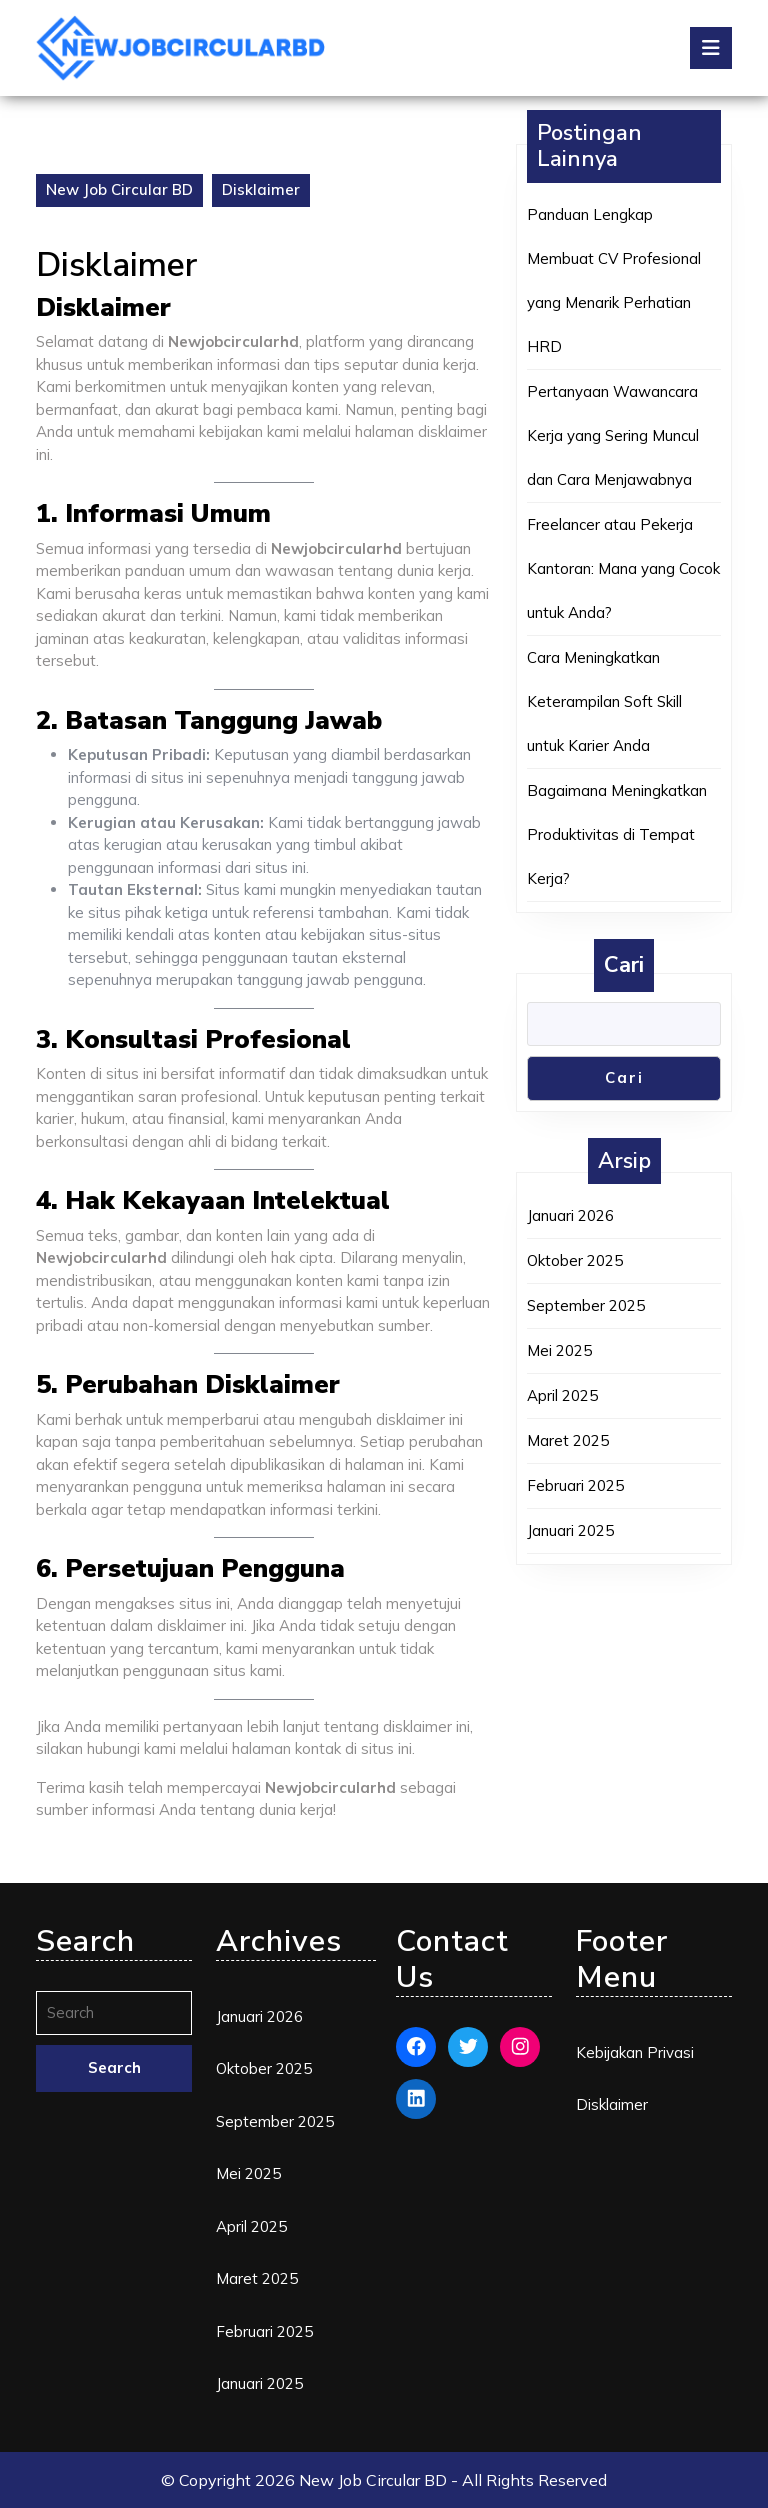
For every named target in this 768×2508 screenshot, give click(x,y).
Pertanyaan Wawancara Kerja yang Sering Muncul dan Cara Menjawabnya (613, 435)
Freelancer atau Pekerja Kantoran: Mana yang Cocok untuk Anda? (623, 568)
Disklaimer (612, 2104)
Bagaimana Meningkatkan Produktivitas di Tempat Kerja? (617, 834)
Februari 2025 (575, 1485)
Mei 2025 (559, 1350)
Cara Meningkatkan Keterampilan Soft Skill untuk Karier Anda (604, 701)
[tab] (711, 48)
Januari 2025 (570, 1530)
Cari (624, 965)
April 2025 (562, 1395)
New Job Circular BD (119, 189)
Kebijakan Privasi (635, 2052)
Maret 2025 (568, 1440)
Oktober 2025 (575, 1260)
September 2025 (586, 1305)
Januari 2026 (570, 1215)
